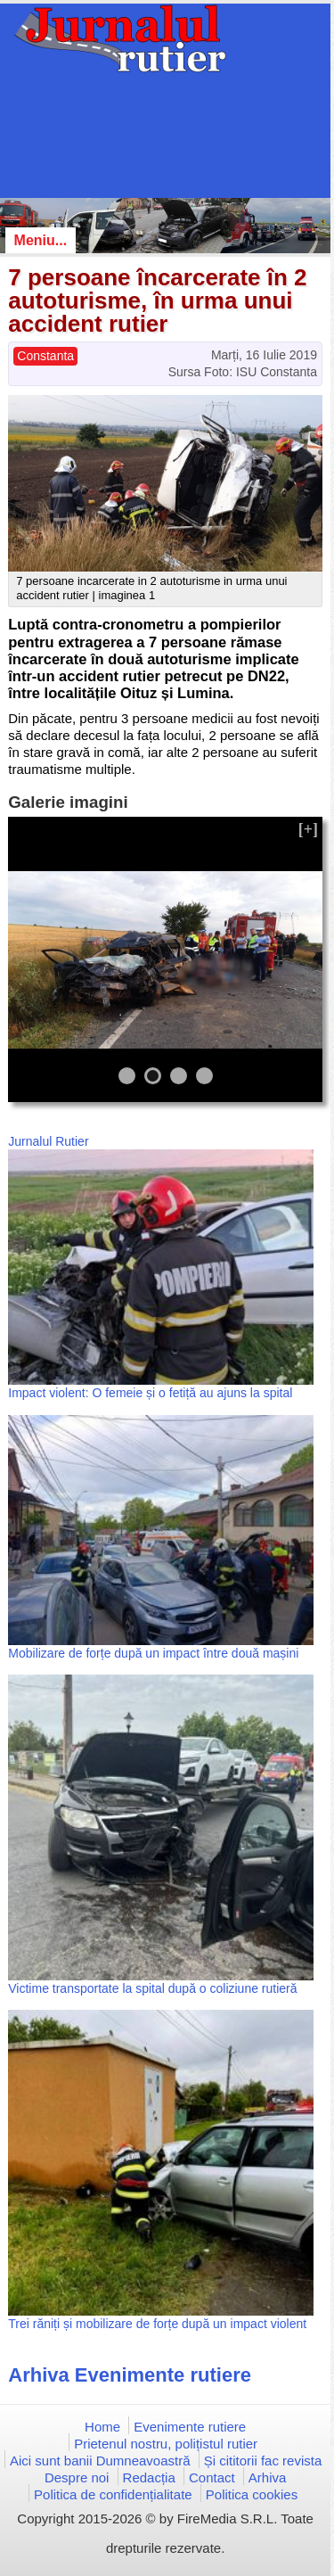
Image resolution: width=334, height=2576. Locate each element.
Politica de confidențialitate (113, 2494)
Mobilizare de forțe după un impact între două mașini (153, 1653)
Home (102, 2426)
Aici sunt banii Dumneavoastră (100, 2460)
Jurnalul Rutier (48, 1141)
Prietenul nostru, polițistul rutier (165, 2443)
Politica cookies (251, 2494)
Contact (212, 2477)
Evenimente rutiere (190, 2426)
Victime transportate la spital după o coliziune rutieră (152, 1988)
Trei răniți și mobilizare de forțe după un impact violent (157, 2324)
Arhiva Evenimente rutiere (129, 2375)
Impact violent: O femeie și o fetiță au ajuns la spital (150, 1393)
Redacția (149, 2477)
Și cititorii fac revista (263, 2460)
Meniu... (41, 240)
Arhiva (267, 2477)
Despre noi (77, 2477)
